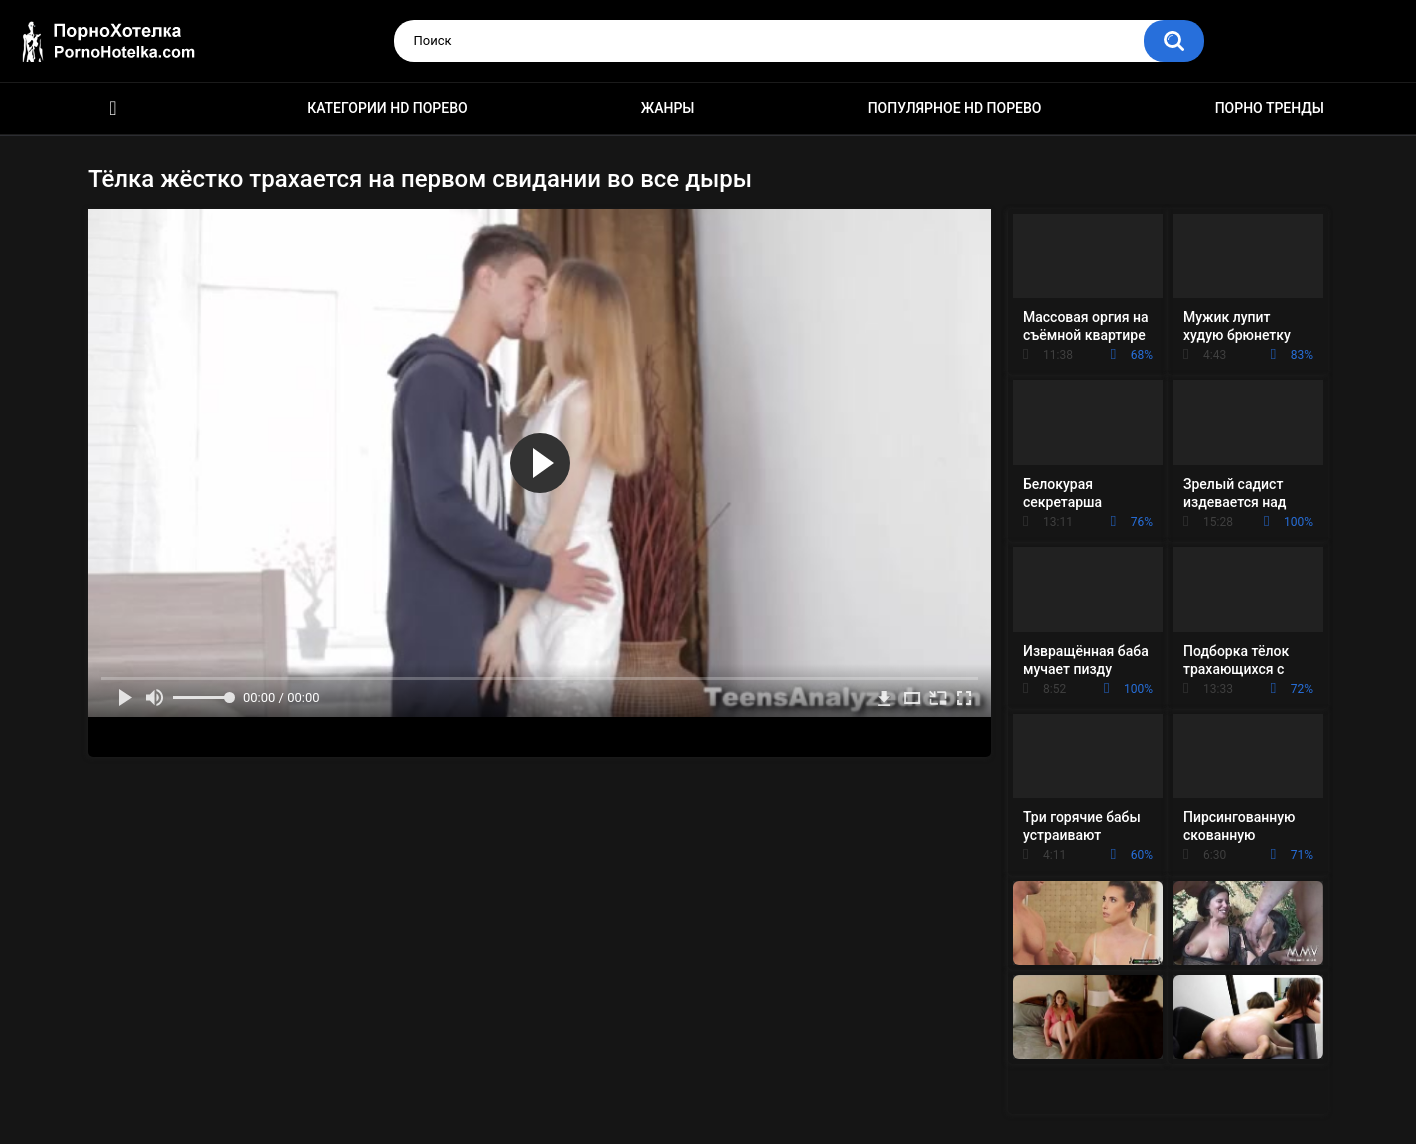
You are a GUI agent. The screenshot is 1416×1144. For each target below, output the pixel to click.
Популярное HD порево (955, 108)
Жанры (668, 108)
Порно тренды (1269, 108)
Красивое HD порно (113, 108)
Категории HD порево (387, 108)
